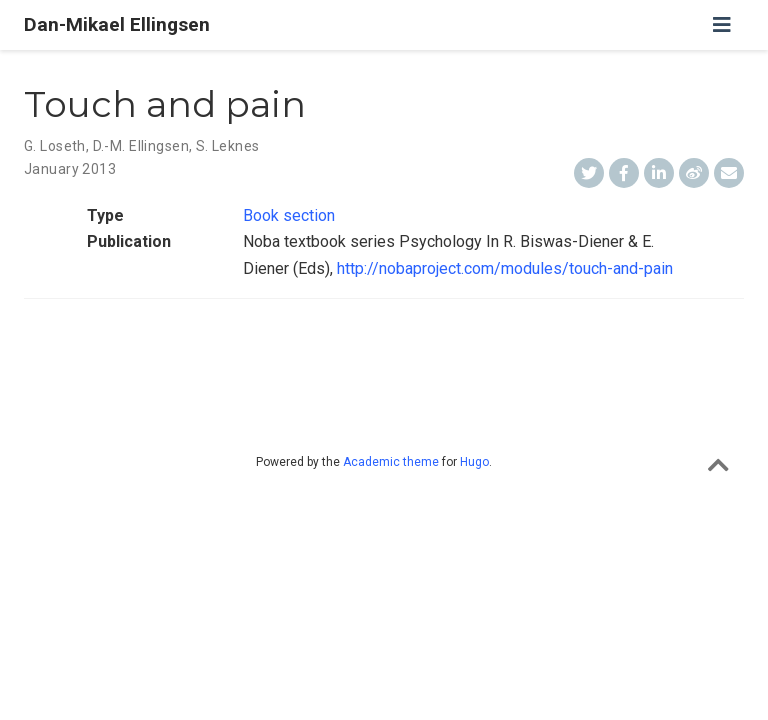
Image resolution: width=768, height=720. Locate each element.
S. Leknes (228, 146)
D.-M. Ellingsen (141, 146)
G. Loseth (55, 146)
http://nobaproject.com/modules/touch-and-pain (505, 268)
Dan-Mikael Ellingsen (117, 24)
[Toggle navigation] (722, 25)
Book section (289, 215)
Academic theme (391, 462)
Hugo (474, 462)
